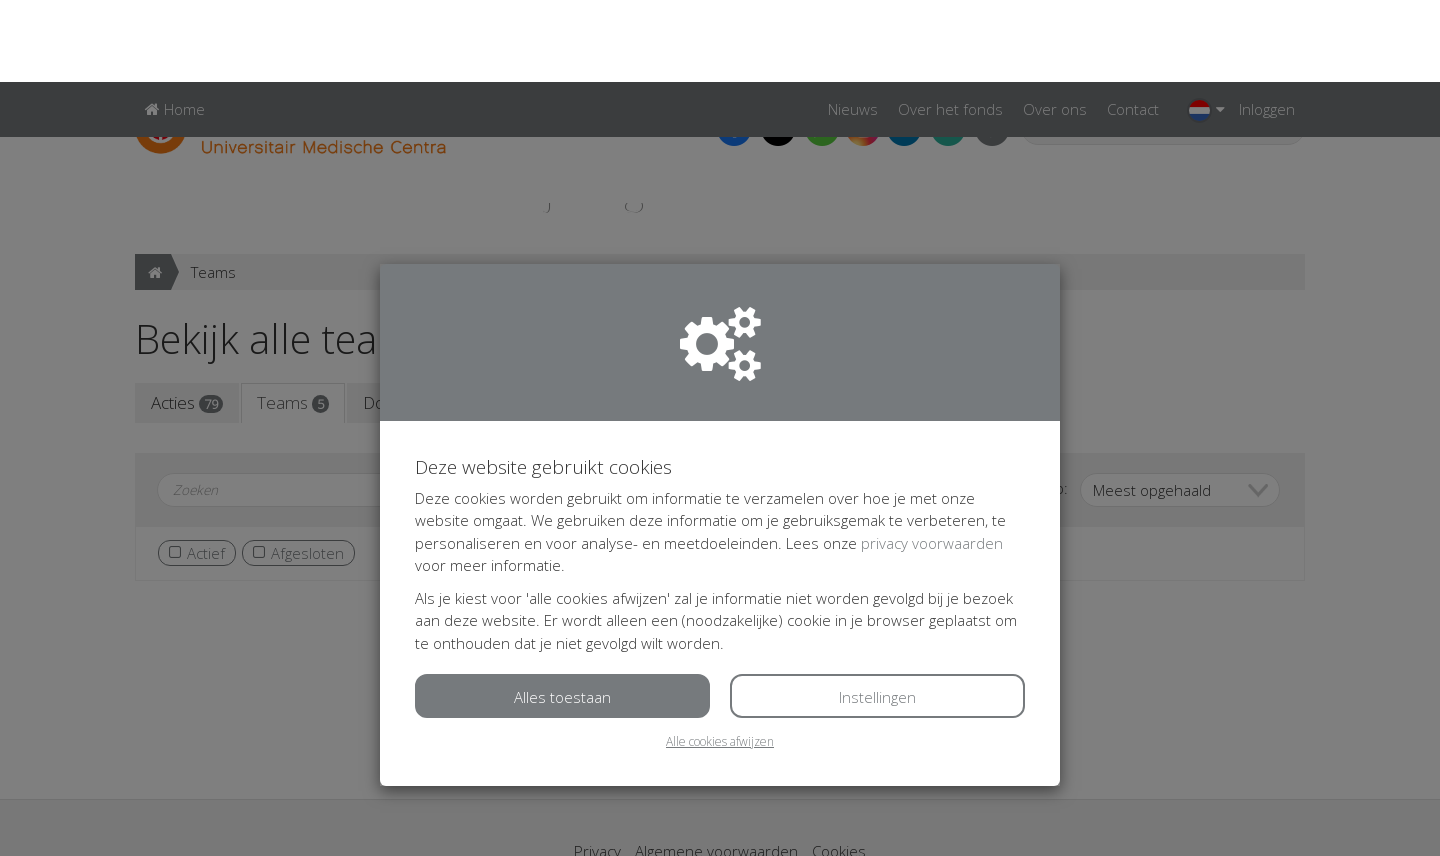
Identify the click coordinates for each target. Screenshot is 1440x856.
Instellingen (877, 615)
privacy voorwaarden (932, 461)
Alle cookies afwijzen (720, 659)
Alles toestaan (562, 615)
